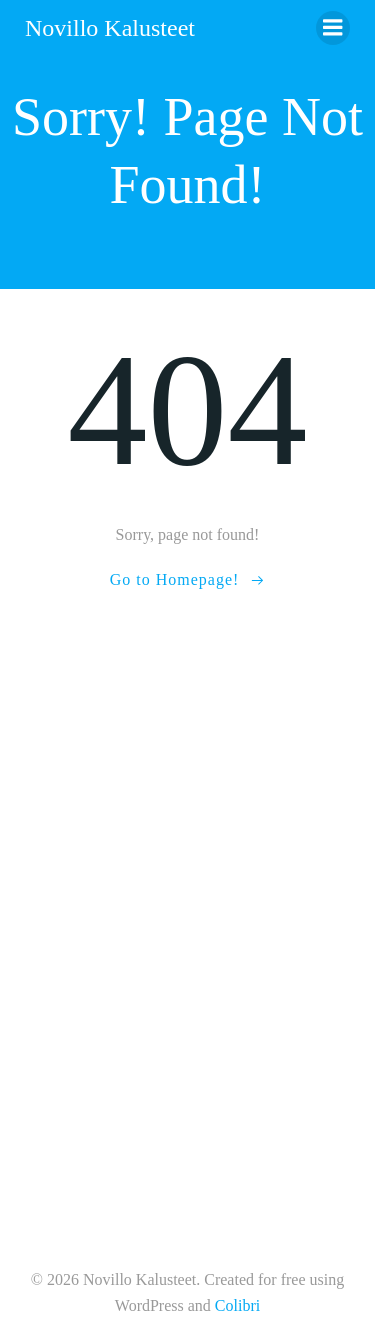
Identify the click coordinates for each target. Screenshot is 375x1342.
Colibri (237, 1305)
